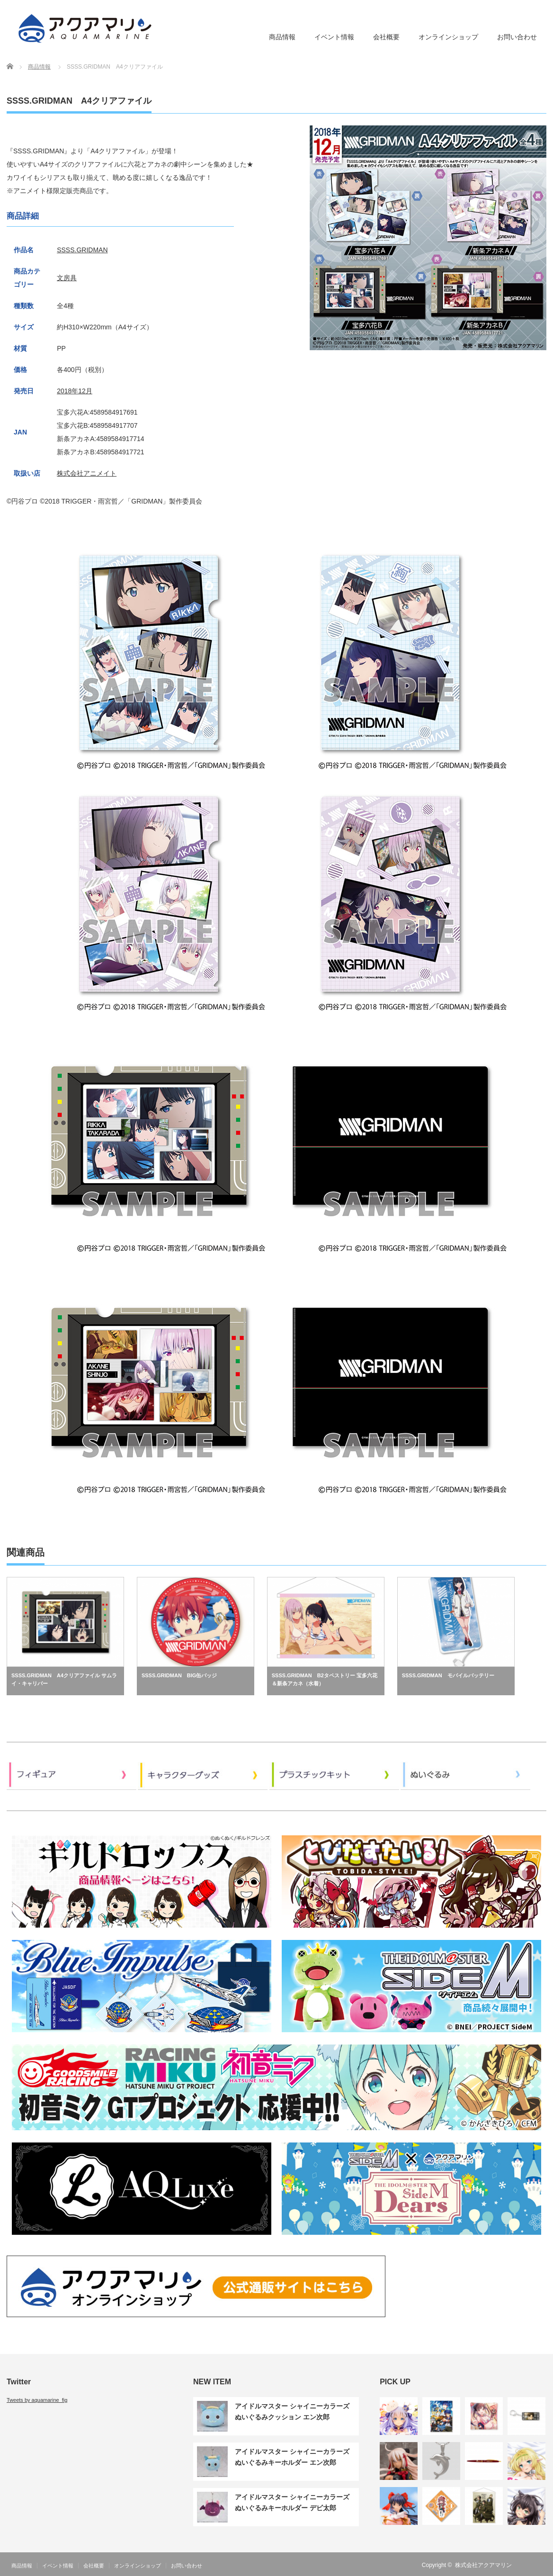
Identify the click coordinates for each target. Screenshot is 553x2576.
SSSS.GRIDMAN (82, 250)
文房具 (67, 278)
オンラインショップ (448, 37)
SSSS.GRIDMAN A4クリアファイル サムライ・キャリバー (64, 1680)
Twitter (540, 2565)
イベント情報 (334, 37)
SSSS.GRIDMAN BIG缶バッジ (179, 1675)
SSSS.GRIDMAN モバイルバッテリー (448, 1675)
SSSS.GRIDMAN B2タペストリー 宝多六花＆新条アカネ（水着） (324, 1680)
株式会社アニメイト (86, 473)
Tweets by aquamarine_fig (37, 2400)
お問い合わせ (517, 37)
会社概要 (386, 37)
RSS (527, 2565)
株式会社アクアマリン (483, 2565)
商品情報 (282, 37)
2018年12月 (74, 391)
